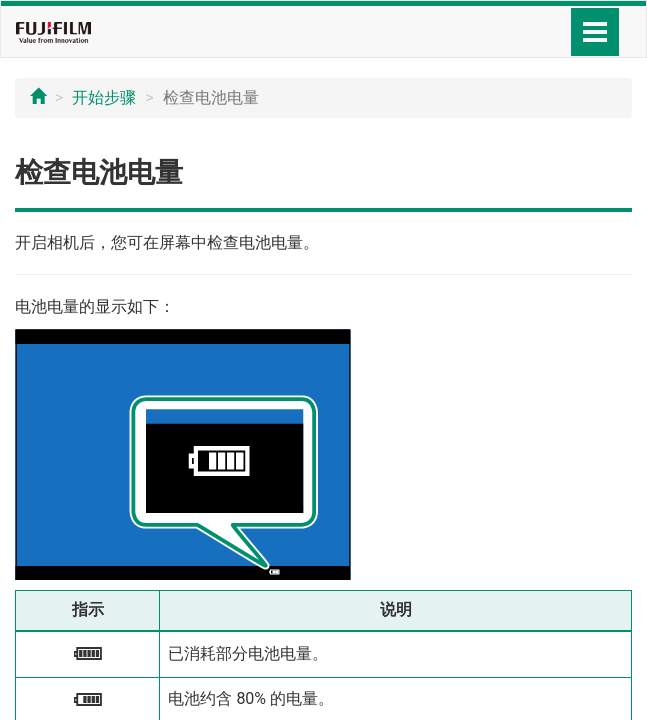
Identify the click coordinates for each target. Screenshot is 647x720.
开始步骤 (104, 97)
